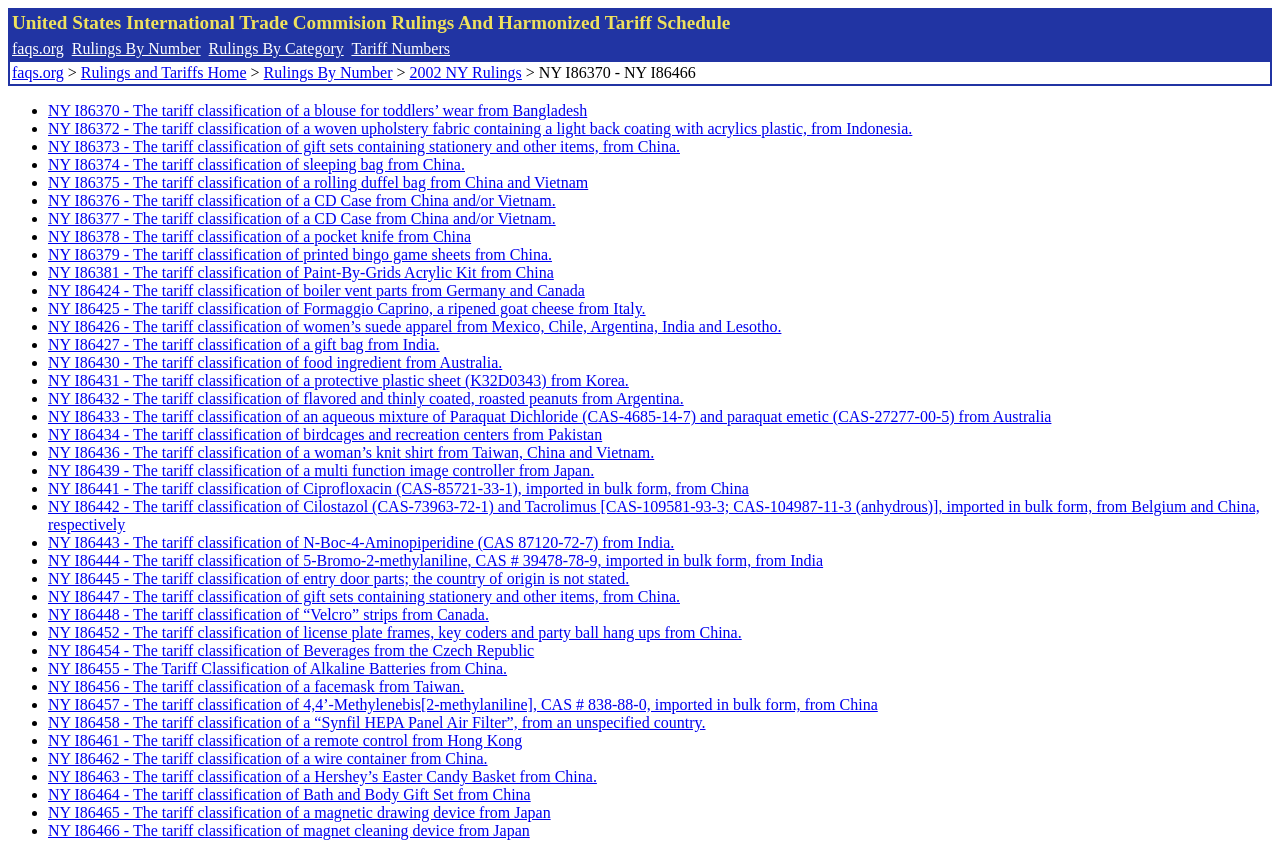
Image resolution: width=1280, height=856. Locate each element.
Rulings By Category (276, 48)
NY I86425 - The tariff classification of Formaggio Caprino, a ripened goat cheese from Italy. (347, 308)
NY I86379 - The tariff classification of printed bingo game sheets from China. (300, 254)
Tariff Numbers (400, 48)
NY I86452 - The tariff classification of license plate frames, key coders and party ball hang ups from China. (395, 632)
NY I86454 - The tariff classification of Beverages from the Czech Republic (291, 650)
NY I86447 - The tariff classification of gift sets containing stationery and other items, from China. (364, 596)
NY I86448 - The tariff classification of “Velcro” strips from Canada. (268, 614)
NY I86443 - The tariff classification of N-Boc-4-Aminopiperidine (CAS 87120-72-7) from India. (361, 542)
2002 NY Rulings (466, 72)
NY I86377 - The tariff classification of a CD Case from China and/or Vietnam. (302, 218)
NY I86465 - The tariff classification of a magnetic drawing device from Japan (299, 812)
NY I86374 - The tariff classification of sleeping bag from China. (256, 164)
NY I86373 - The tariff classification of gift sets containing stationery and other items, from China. (364, 146)
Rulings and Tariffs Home (164, 72)
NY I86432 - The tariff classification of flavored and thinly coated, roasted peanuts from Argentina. (366, 398)
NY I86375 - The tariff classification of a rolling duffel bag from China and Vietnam (318, 182)
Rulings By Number (136, 48)
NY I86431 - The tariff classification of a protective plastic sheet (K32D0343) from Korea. (338, 380)
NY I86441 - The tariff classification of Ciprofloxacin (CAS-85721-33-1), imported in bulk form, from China (398, 488)
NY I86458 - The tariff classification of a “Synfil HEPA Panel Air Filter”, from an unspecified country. (376, 722)
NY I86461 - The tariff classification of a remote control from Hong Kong (285, 740)
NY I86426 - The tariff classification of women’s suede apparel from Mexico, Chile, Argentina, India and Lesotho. (414, 326)
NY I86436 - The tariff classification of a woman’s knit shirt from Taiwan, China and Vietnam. (351, 452)
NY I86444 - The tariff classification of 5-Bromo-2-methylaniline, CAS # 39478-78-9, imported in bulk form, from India (435, 560)
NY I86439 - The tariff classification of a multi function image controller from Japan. (321, 470)
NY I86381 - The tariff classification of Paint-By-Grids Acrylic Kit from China (301, 272)
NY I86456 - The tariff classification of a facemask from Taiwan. (256, 686)
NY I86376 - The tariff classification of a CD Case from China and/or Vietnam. (302, 200)
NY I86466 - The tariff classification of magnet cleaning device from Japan (289, 830)
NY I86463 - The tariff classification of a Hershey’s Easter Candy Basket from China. (322, 776)
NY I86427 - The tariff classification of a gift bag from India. (244, 344)
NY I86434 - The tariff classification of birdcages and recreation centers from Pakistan (325, 434)
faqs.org (38, 48)
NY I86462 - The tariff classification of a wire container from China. (268, 758)
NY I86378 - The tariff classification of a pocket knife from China (259, 236)
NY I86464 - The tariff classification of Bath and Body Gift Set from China (289, 794)
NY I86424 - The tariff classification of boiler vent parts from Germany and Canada (316, 290)
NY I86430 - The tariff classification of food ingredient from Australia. (275, 362)
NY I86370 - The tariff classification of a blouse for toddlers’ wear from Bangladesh (317, 110)
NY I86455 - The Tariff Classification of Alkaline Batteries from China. (277, 668)
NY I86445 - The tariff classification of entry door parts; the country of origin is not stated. (338, 578)
